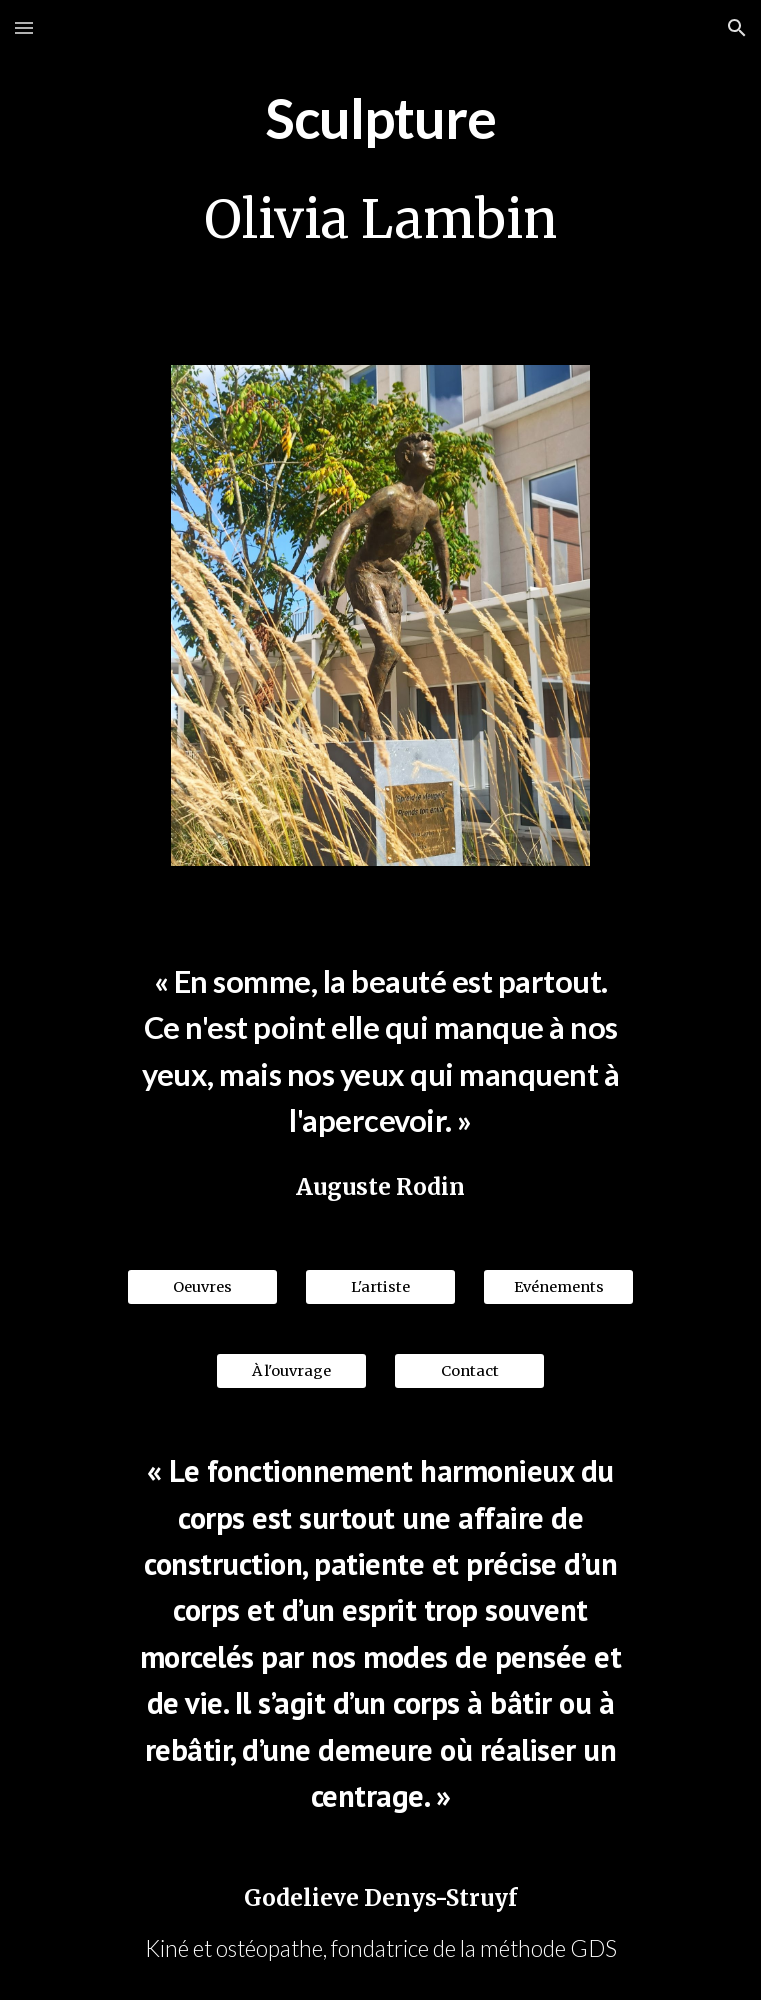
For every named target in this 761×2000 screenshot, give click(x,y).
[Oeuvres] (202, 1287)
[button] (24, 27)
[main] (380, 113)
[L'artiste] (380, 1287)
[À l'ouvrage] (291, 1371)
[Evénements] (558, 1287)
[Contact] (469, 1371)
